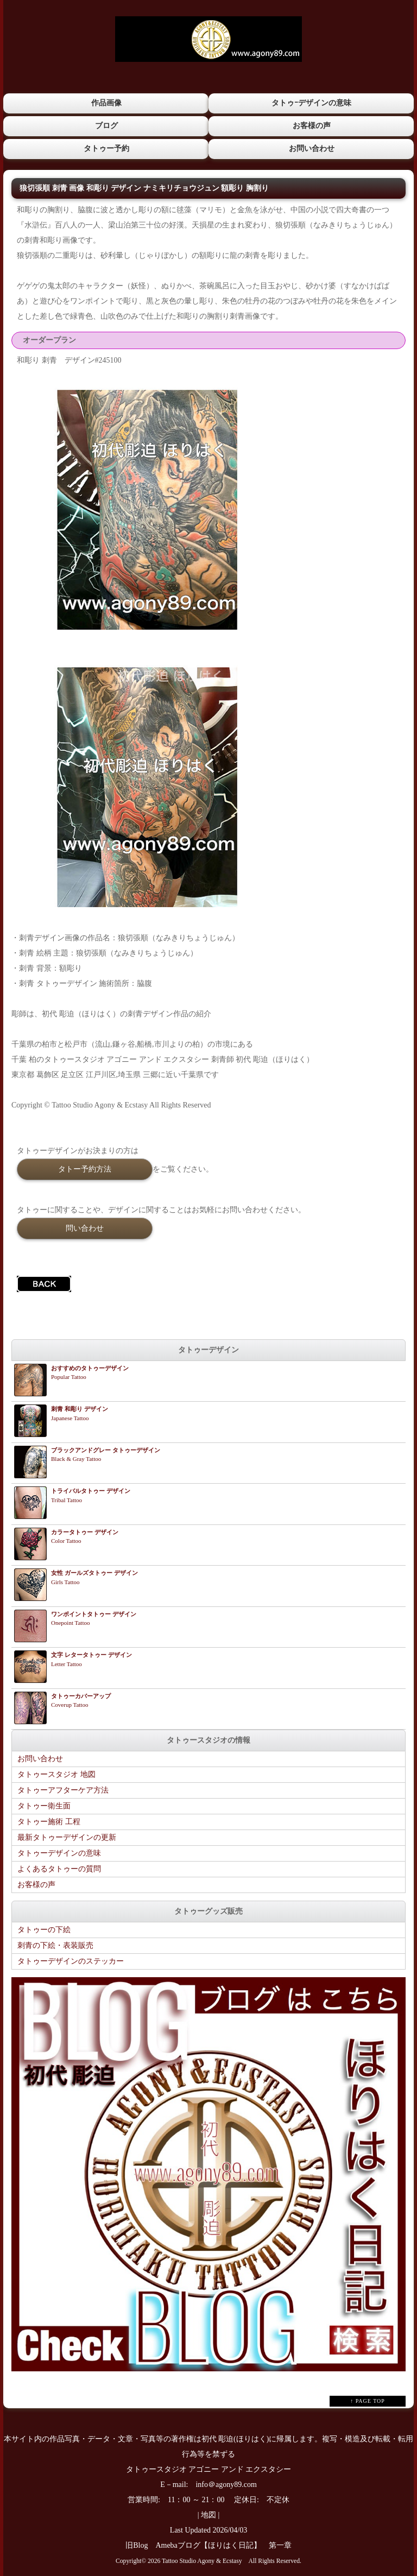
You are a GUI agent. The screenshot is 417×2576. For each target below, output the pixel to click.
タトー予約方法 (84, 1167)
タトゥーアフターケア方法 (63, 1790)
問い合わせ (85, 1227)
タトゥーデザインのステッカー (70, 1961)
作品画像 (106, 103)
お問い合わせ (311, 148)
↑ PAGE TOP (367, 2400)
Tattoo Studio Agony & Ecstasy (202, 2560)
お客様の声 (311, 125)
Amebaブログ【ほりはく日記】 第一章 (227, 2545)
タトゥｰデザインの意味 (311, 103)
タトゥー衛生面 (44, 1805)
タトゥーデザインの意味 (59, 1853)
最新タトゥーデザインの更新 (66, 1837)
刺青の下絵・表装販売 (55, 1945)
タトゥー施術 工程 (48, 1821)
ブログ (105, 125)
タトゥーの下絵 (44, 1929)
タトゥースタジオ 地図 (56, 1774)
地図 (208, 2514)
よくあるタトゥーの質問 (59, 1868)
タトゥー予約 (106, 148)
